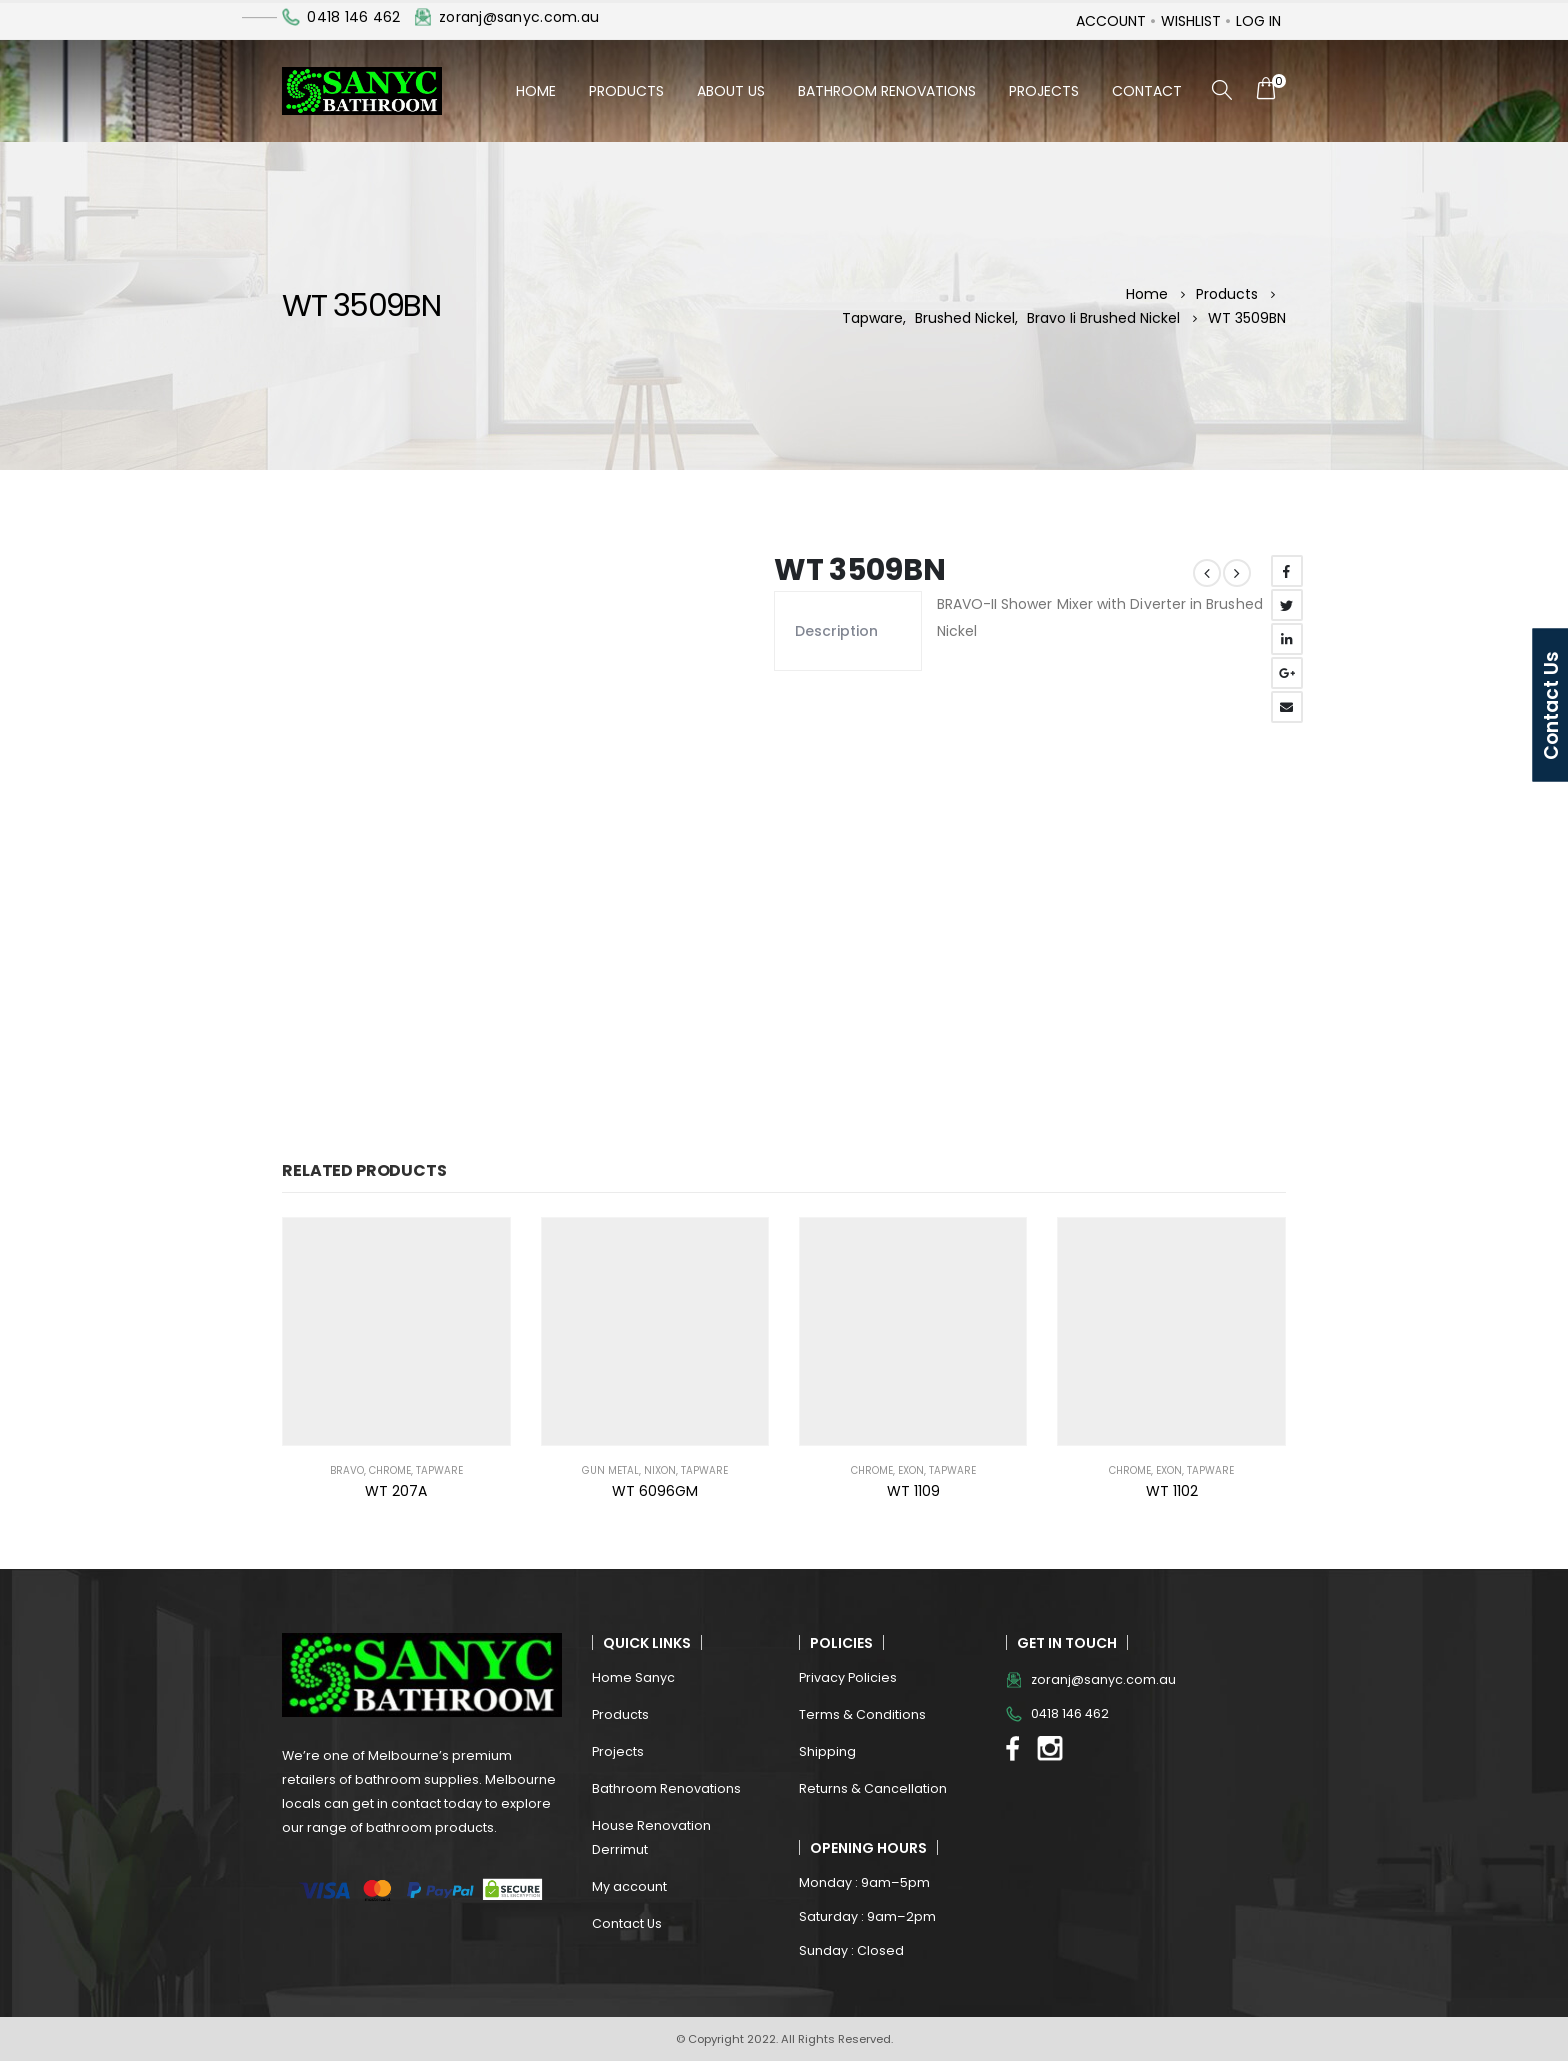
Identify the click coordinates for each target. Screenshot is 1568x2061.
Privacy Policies (848, 1677)
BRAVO (347, 1470)
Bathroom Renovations (887, 91)
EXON (911, 1470)
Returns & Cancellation (873, 1788)
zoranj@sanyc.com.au (519, 17)
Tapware (439, 1470)
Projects (1044, 91)
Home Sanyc (633, 1677)
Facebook (1287, 571)
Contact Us (627, 1923)
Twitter (1287, 605)
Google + (1287, 673)
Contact (1147, 91)
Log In (1258, 21)
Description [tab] (836, 631)
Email (1287, 707)
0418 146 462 (353, 17)
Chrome (390, 1470)
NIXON (660, 1470)
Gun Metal (610, 1470)
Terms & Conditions (862, 1714)
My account (629, 1886)
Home (536, 91)
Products (626, 91)
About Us (731, 91)
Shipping (827, 1751)
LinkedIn (1287, 639)
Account (1111, 21)
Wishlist (1191, 21)
